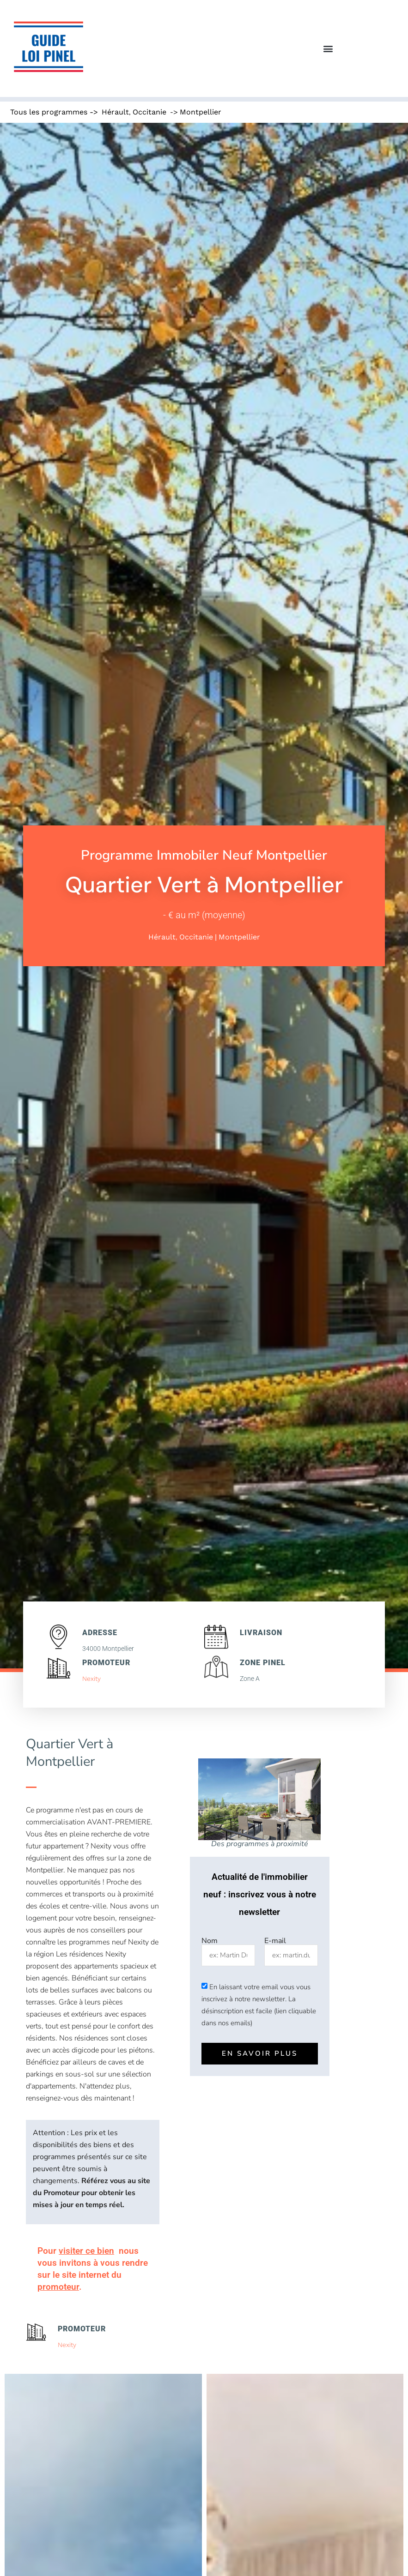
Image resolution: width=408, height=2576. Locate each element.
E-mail (275, 1940)
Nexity (91, 1678)
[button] (328, 48)
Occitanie (149, 112)
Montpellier (200, 112)
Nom (209, 1940)
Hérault (115, 112)
